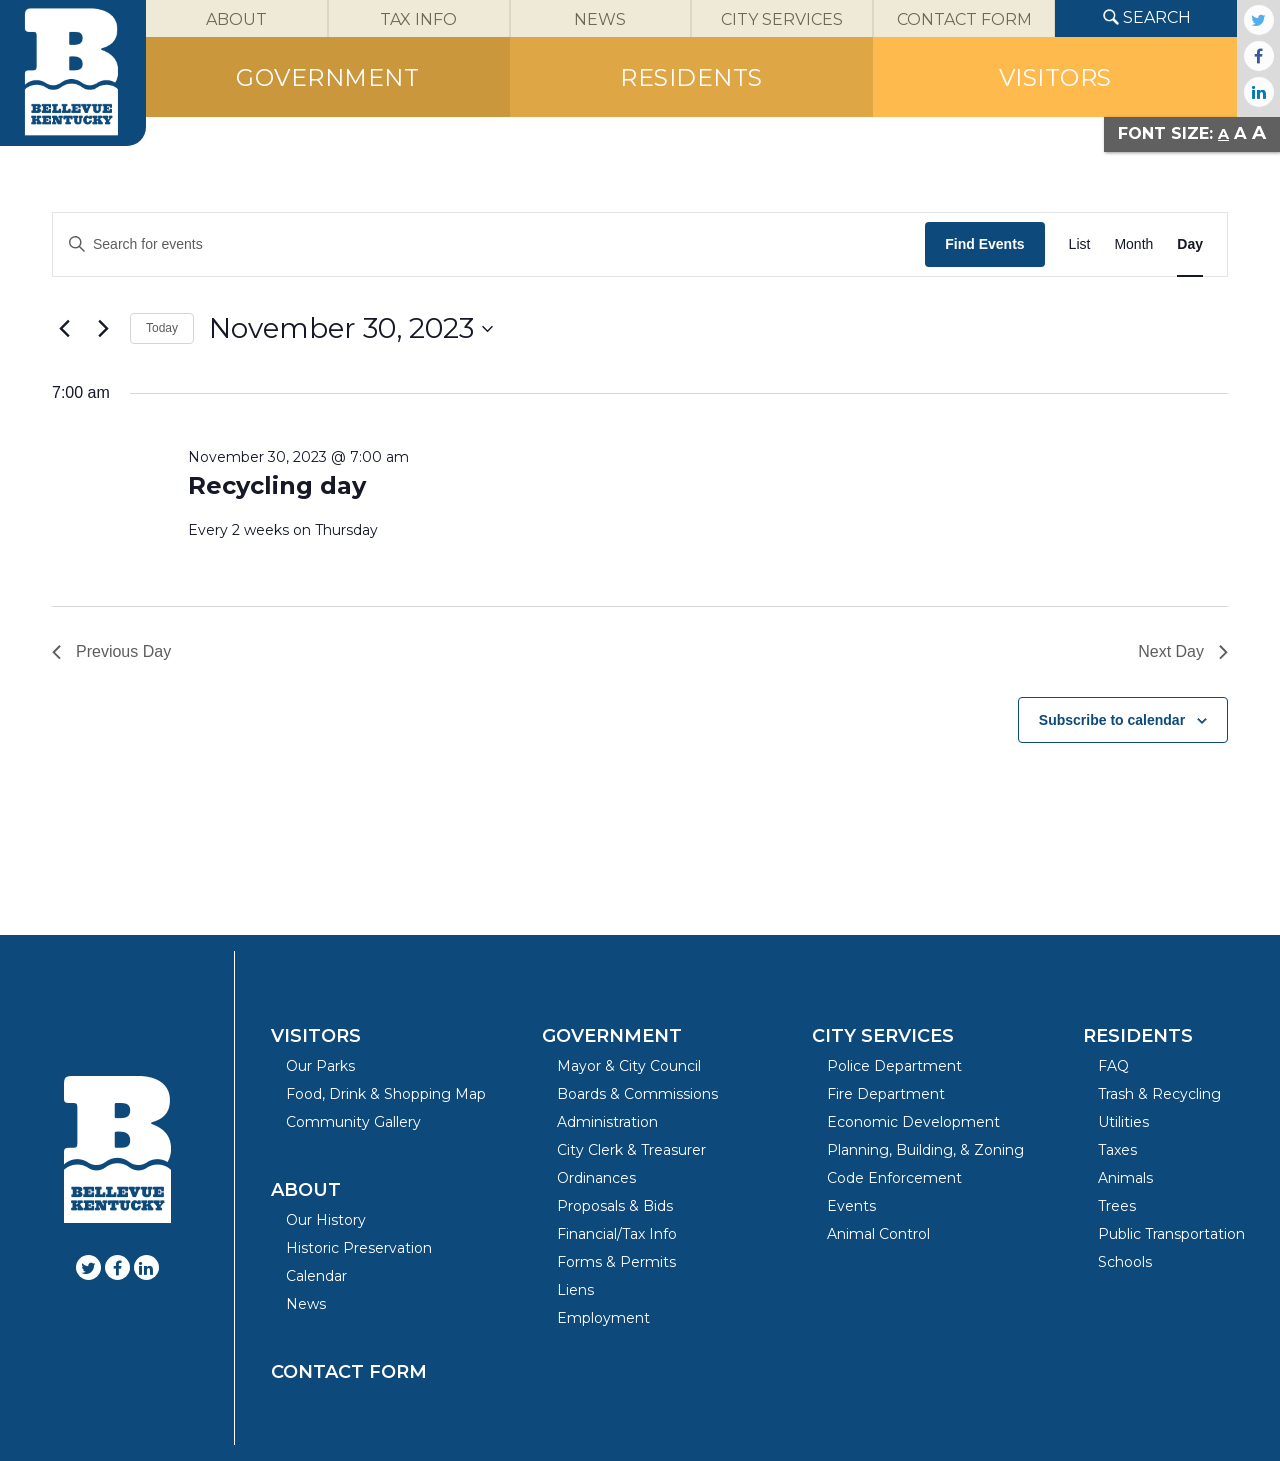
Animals (1125, 1178)
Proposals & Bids (615, 1206)
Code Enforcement (894, 1178)
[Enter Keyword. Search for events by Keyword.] (489, 244)
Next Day (1183, 651)
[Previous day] (64, 329)
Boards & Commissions (637, 1094)
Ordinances (596, 1178)
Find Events (984, 244)
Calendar (316, 1276)
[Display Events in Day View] (1190, 244)
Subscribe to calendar (1112, 720)
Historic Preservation (359, 1248)
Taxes (1117, 1150)
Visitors (316, 1036)
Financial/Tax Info (617, 1234)
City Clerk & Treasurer (631, 1150)
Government (612, 1036)
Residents (1138, 1036)
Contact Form (349, 1372)
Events (851, 1206)
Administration (607, 1122)
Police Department (894, 1066)
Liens (575, 1290)
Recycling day (277, 485)
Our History (326, 1220)
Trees (1117, 1206)
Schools (1125, 1262)
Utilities (1123, 1122)
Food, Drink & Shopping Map (386, 1094)
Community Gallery (353, 1122)
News (306, 1304)
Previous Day (111, 651)
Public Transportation (1171, 1234)
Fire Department (886, 1094)
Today (162, 328)
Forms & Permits (616, 1262)
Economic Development (913, 1122)
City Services (883, 1036)
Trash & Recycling (1159, 1094)
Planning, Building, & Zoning (925, 1150)
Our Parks (320, 1066)
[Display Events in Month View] (1133, 244)
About (306, 1190)
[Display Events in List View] (1080, 244)
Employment (603, 1318)
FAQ (1113, 1066)
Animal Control (878, 1234)
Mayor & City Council (629, 1066)
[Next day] (103, 329)
